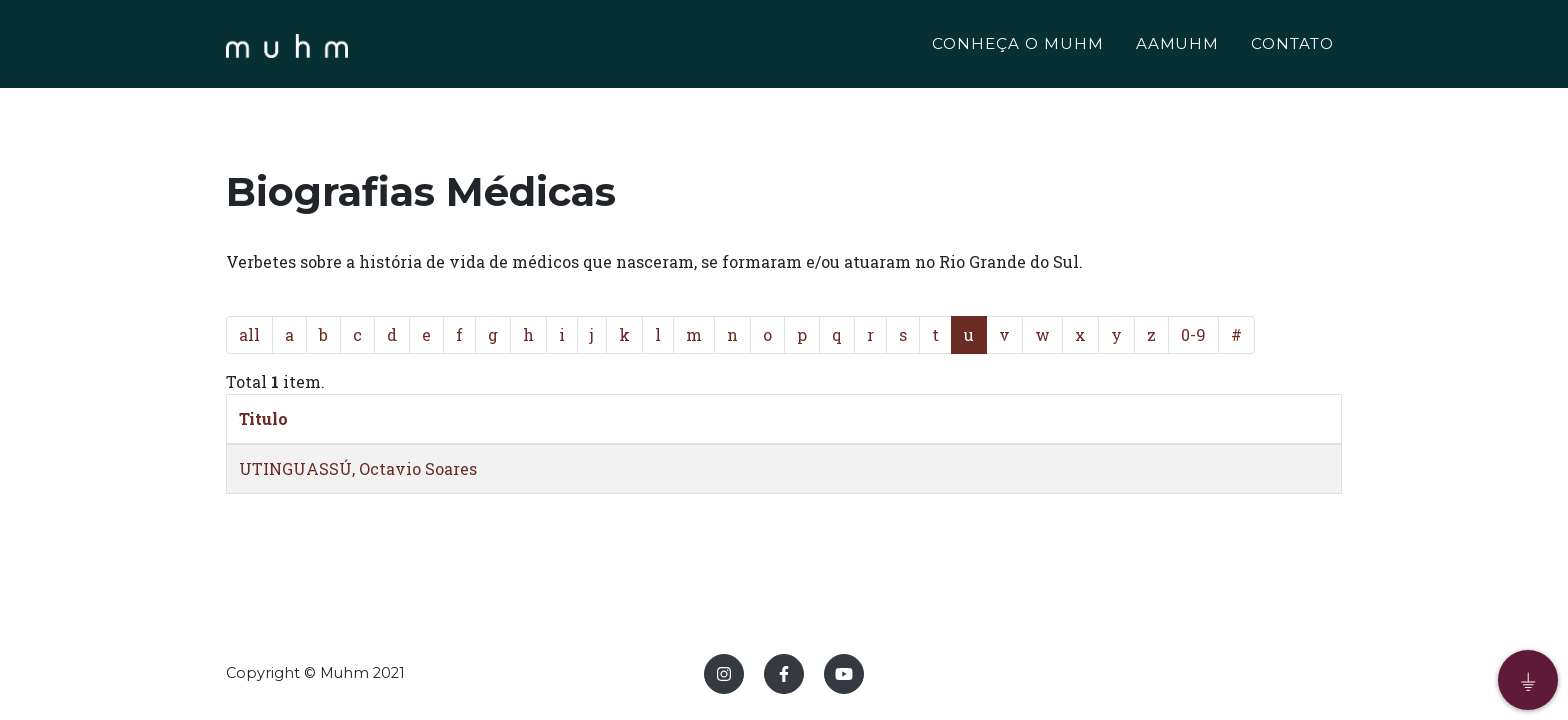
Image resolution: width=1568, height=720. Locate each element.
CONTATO (1292, 46)
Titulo (263, 418)
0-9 (1193, 334)
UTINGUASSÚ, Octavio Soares (358, 468)
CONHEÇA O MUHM (1017, 46)
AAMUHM (1178, 46)
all (249, 334)
